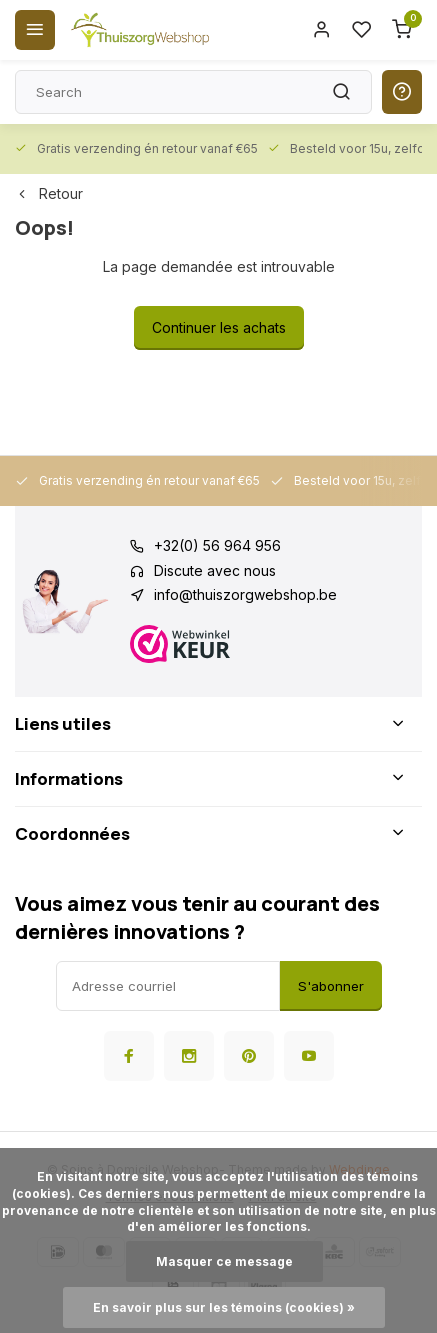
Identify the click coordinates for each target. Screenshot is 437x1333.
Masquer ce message (224, 1261)
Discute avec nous (215, 570)
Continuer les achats (219, 327)
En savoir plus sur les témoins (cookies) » (224, 1307)
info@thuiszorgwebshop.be (245, 594)
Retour (49, 193)
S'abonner (331, 986)
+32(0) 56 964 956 (217, 545)
